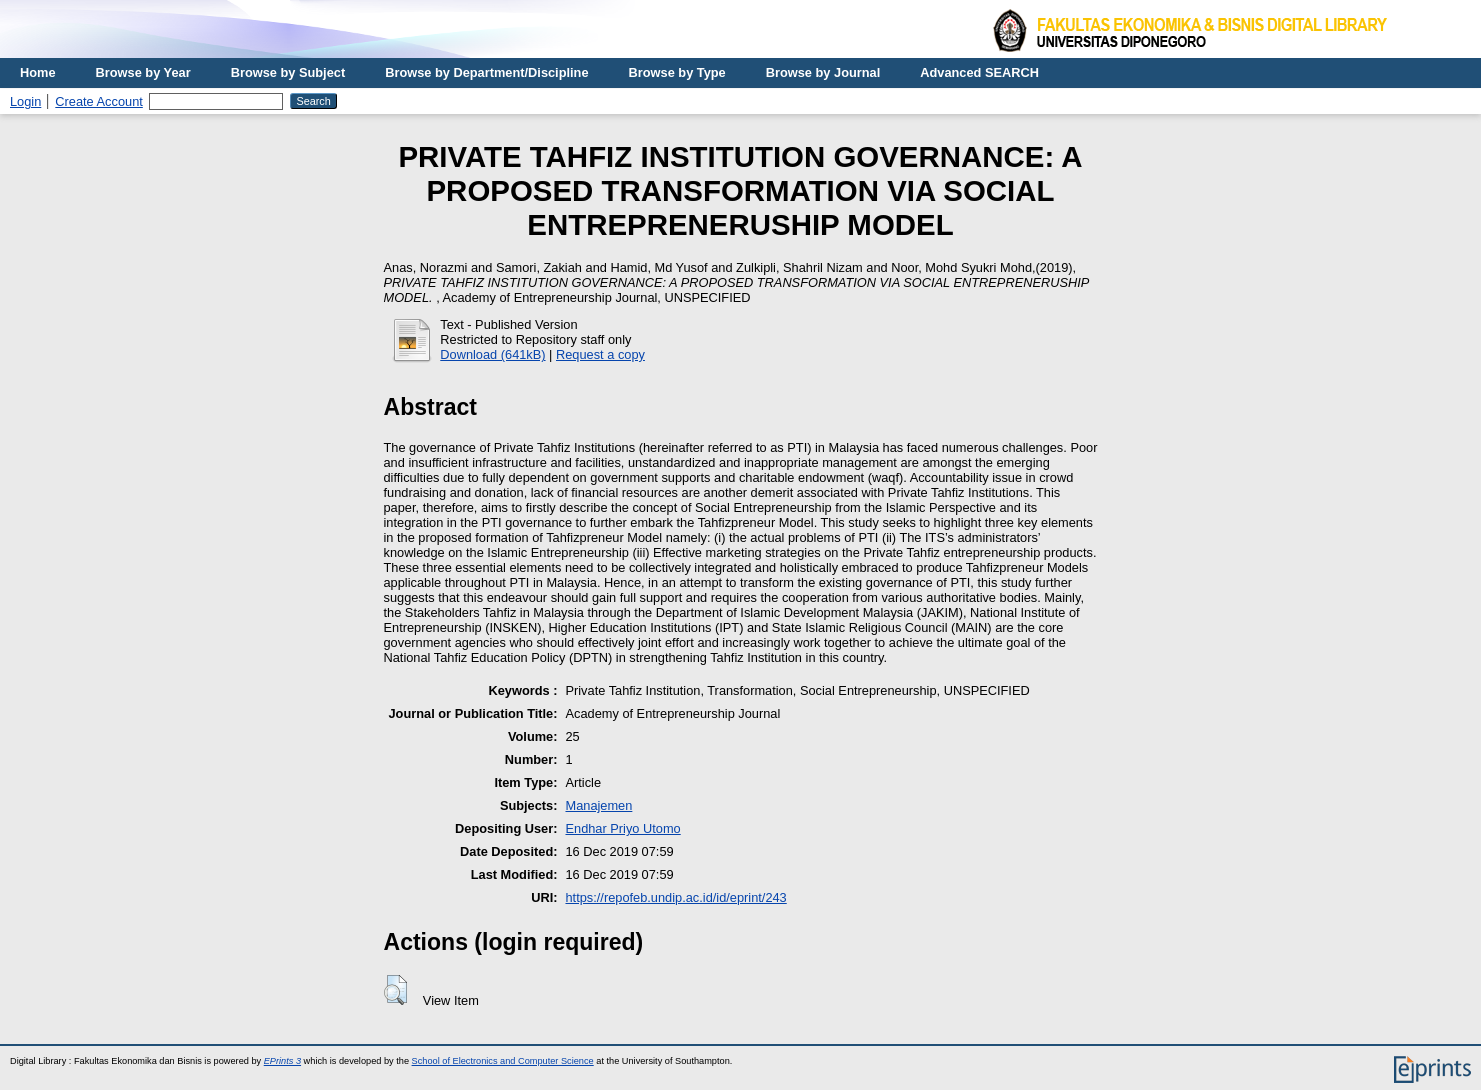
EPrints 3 (282, 1061)
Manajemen (598, 805)
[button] (395, 990)
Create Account (99, 101)
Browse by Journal (823, 72)
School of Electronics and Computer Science (503, 1061)
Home (38, 72)
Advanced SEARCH (979, 72)
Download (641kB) (492, 354)
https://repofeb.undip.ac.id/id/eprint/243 (675, 897)
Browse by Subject (288, 72)
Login (25, 101)
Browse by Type (677, 72)
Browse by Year (143, 72)
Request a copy (600, 354)
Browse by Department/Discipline (486, 72)
